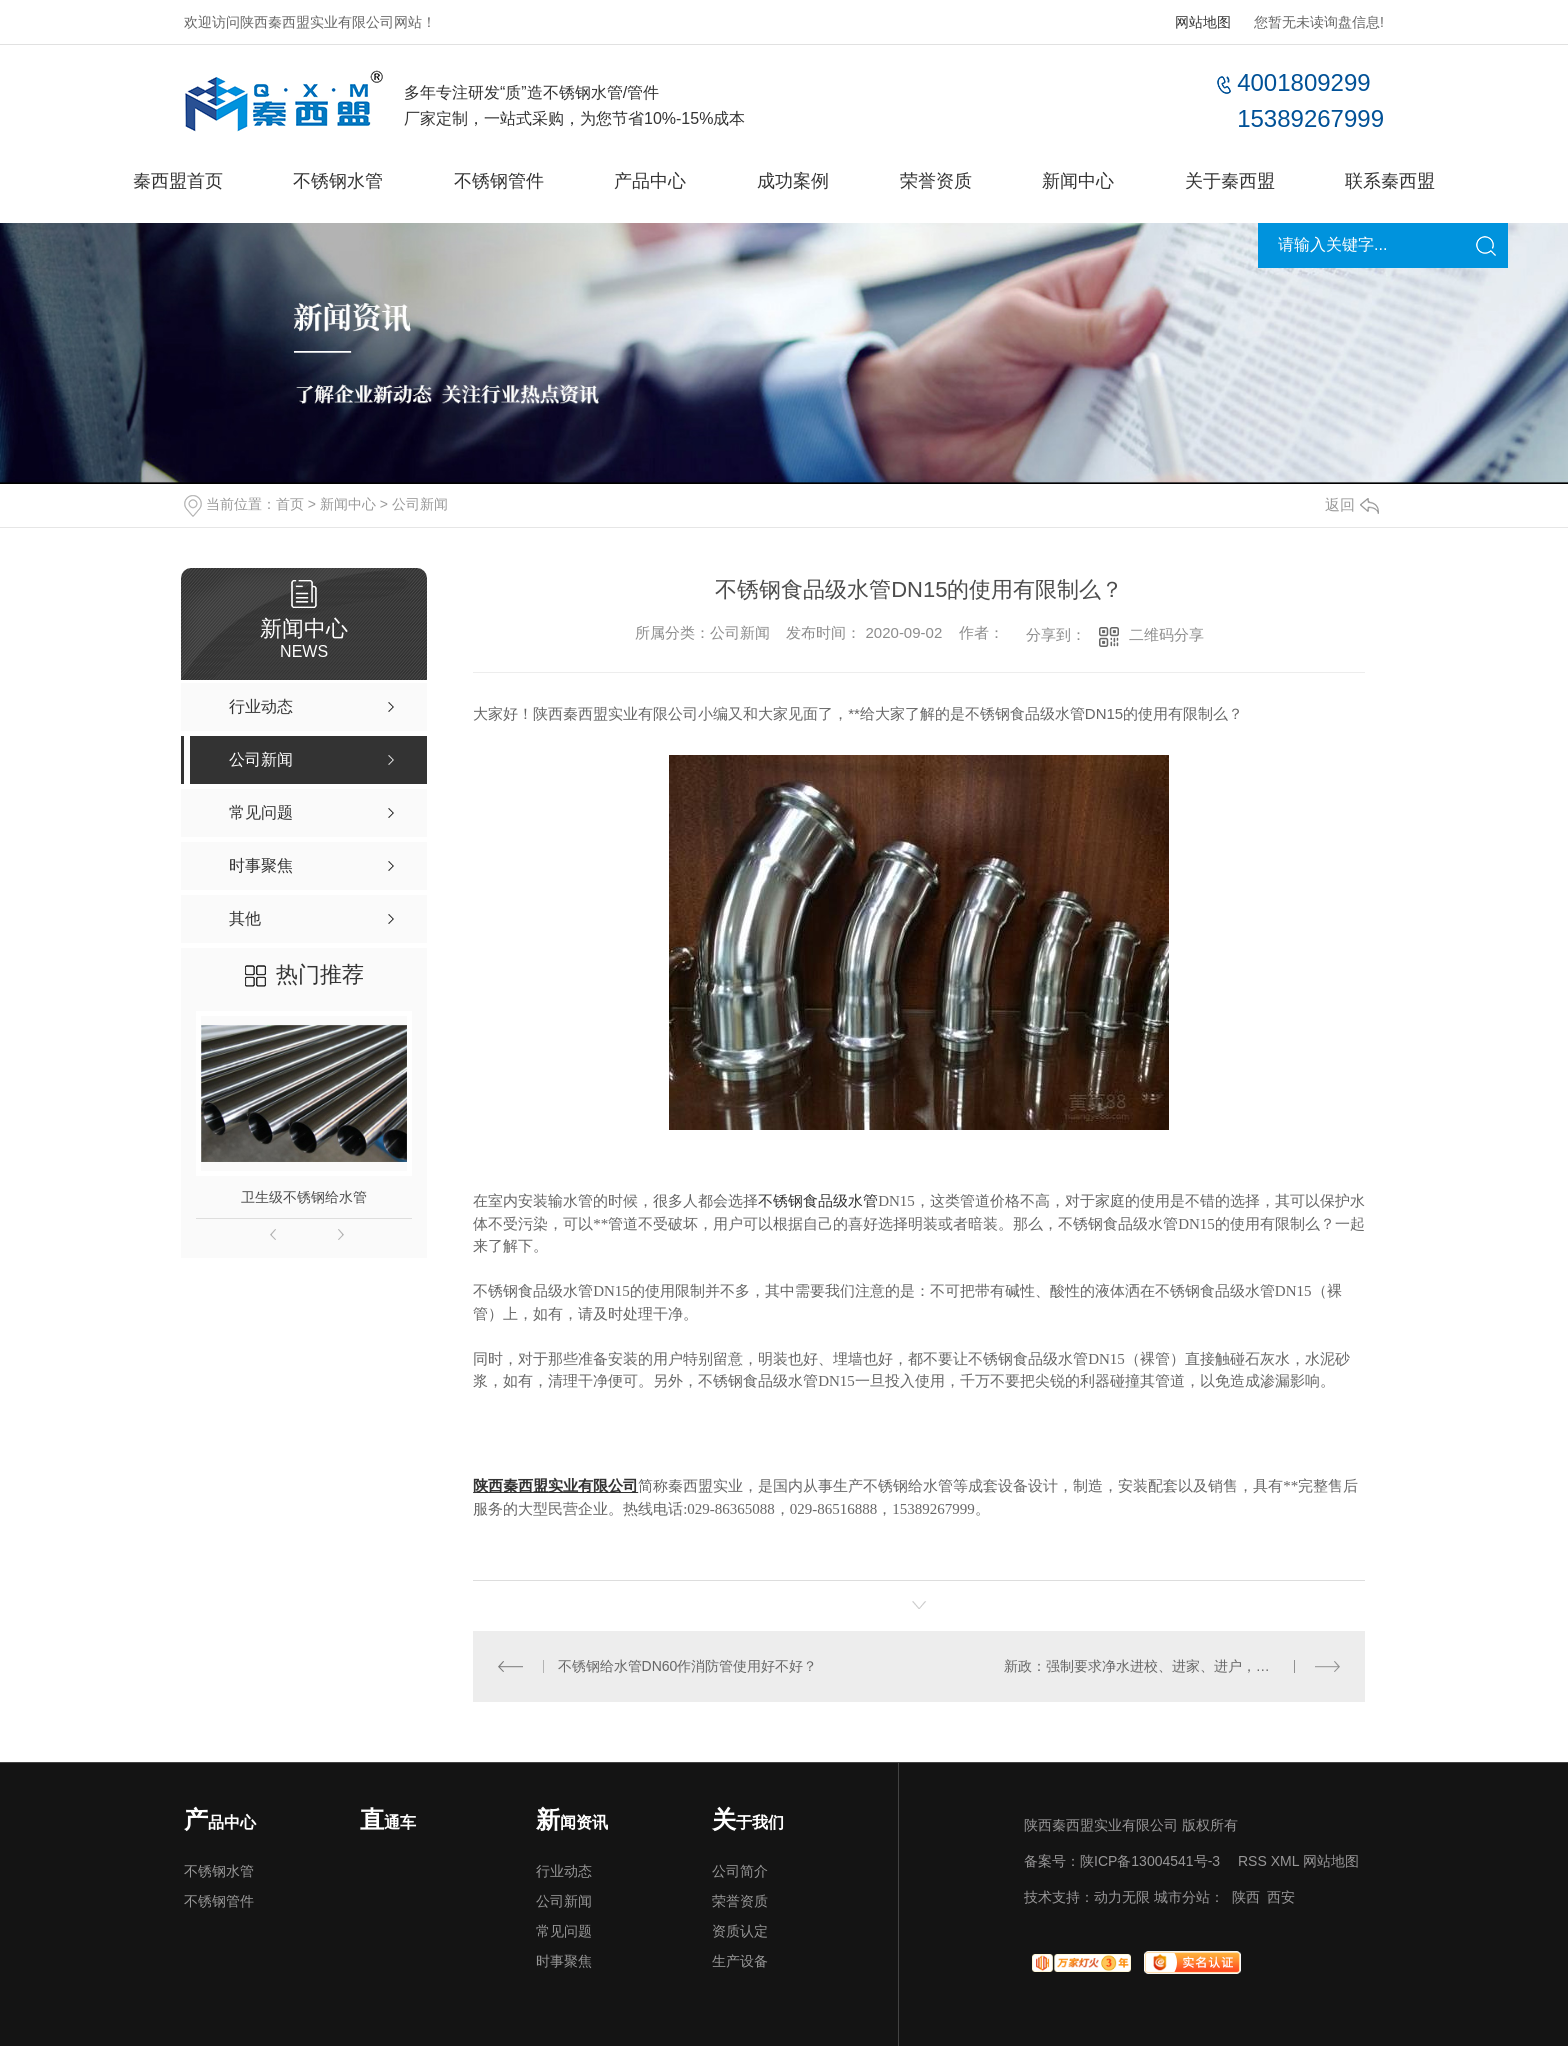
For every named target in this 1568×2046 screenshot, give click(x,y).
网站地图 (1203, 22)
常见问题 (564, 1931)
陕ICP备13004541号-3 (1150, 1861)
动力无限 (1122, 1897)
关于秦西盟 (1230, 181)
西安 (1281, 1897)
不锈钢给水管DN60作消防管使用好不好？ (688, 1666)
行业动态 (564, 1871)
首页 (290, 504)
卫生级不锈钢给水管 (304, 1197)
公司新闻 (420, 504)
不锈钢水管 (338, 181)
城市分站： (1189, 1897)
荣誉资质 (936, 181)
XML (1285, 1861)
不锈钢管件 (499, 181)
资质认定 (740, 1931)
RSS (1252, 1861)
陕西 (1246, 1897)
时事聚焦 (564, 1961)
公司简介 (740, 1871)
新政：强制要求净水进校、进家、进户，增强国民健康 (1172, 1666)
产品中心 (650, 181)
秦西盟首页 (178, 181)
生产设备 (740, 1961)
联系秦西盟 (1390, 181)
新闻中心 (1078, 181)
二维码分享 (1166, 634)
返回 (1352, 504)
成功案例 (793, 181)
